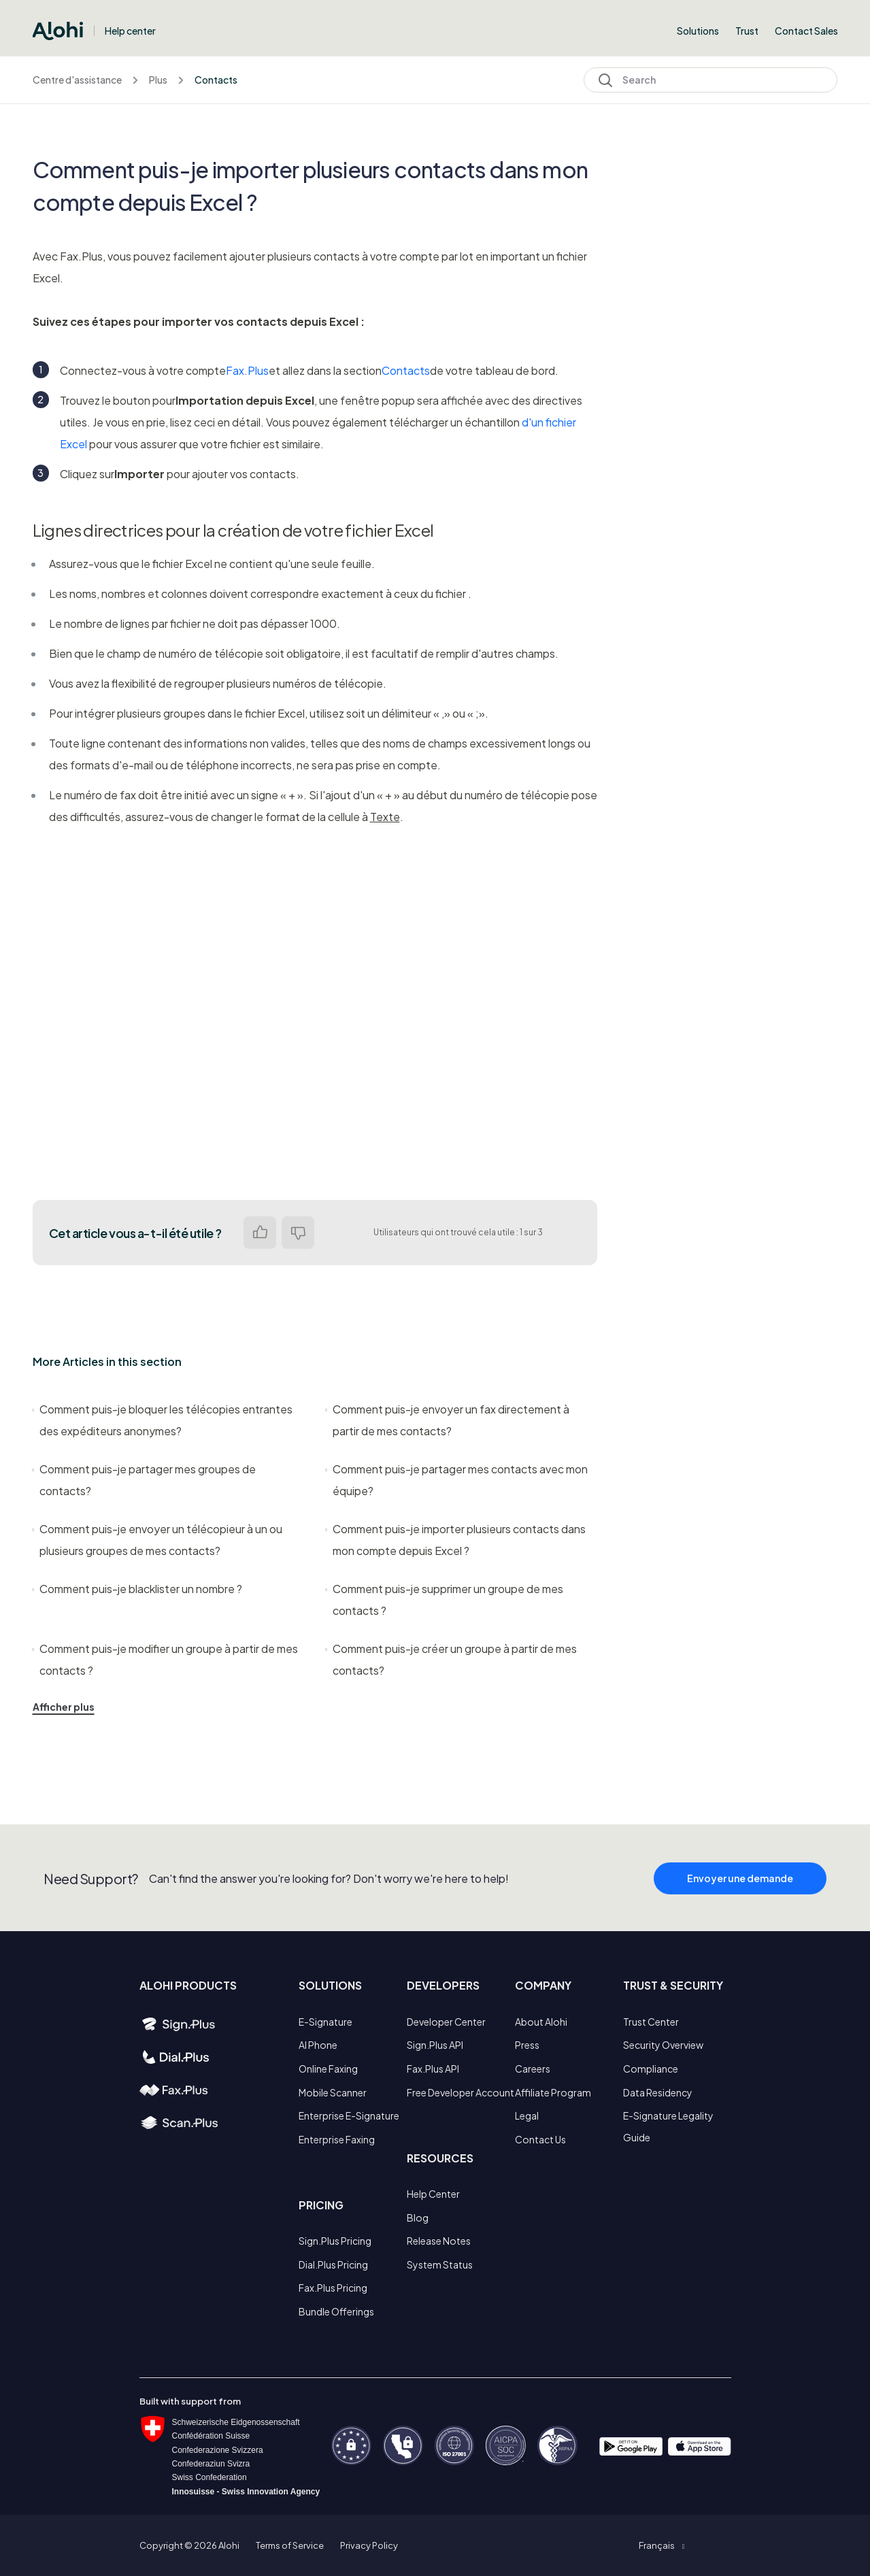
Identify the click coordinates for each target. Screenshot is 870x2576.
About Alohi (541, 2021)
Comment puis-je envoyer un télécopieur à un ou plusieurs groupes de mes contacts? (157, 1540)
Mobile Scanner (333, 2092)
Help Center (433, 2194)
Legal (527, 2115)
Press (527, 2045)
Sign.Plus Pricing (335, 2241)
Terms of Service (290, 2545)
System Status (440, 2264)
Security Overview (663, 2045)
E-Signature (325, 2021)
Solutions (698, 30)
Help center (130, 30)
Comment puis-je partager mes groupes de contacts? (144, 1480)
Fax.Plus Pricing (333, 2287)
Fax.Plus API (433, 2068)
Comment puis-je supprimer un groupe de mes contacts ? (444, 1600)
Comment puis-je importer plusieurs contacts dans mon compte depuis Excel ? (456, 1540)
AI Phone (318, 2045)
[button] (661, 2545)
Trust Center (651, 2021)
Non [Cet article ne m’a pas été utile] (298, 1232)
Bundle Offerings (336, 2311)
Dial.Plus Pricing (333, 2264)
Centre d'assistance (77, 79)
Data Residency (657, 2092)
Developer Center (446, 2021)
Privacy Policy (369, 2545)
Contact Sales (806, 30)
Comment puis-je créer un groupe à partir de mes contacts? (451, 1659)
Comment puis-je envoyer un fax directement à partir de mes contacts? (447, 1420)
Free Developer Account (460, 2092)
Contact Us (540, 2139)
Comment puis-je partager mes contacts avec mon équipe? (457, 1480)
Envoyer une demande (740, 1895)
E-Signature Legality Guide (668, 2126)
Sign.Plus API (435, 2045)
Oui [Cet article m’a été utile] (260, 1232)
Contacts (216, 79)
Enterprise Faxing (337, 2139)
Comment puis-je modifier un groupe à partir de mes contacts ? (165, 1659)
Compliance (650, 2068)
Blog (418, 2217)
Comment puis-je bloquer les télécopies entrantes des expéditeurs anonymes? (162, 1420)
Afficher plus (64, 1707)
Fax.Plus (247, 370)
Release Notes (439, 2241)
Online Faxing (328, 2068)
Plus (158, 79)
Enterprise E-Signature (349, 2115)
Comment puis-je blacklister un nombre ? (137, 1589)
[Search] (710, 80)
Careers (532, 2068)
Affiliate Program (553, 2092)
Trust (746, 30)
